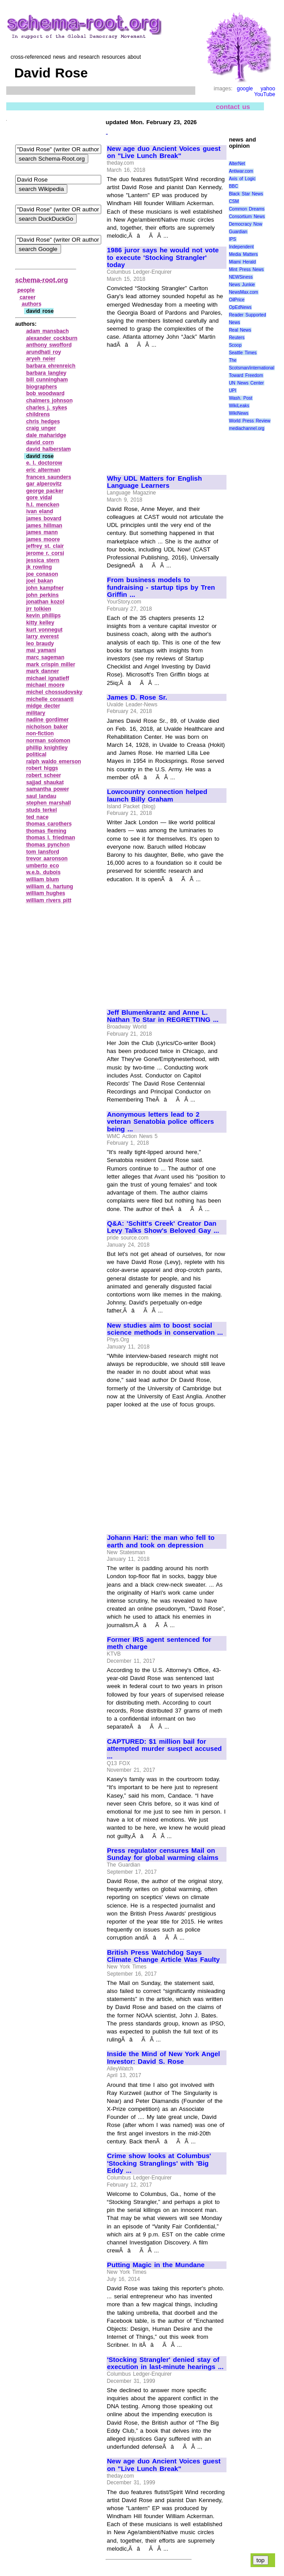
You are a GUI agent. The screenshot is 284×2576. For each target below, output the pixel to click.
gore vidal (39, 497)
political (36, 754)
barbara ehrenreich (50, 366)
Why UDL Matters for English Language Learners (154, 482)
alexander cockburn (52, 338)
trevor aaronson (47, 858)
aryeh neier (41, 359)
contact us (233, 106)
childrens (38, 414)
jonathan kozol (45, 602)
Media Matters (243, 254)
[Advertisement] (166, 407)
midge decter (43, 706)
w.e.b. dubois (43, 872)
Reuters (236, 337)
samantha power (47, 789)
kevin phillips (43, 615)
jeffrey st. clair (45, 546)
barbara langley (46, 373)
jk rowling (39, 567)
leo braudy (40, 643)
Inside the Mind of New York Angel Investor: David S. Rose (163, 2057)
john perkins (42, 595)
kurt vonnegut (44, 630)
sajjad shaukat (45, 782)
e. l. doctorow (44, 463)
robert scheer (43, 775)
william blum (42, 879)
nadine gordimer (47, 720)
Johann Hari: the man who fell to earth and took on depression (160, 1541)
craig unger (41, 428)
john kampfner (45, 588)
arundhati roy (43, 352)
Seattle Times (242, 352)
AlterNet (237, 163)
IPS (232, 239)
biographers (41, 387)
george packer (45, 491)
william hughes (46, 893)
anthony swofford (49, 345)
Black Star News (246, 193)
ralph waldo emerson (53, 761)
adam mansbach (47, 331)
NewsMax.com (243, 292)
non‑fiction (40, 733)
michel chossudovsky (54, 692)
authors (31, 304)
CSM (234, 201)
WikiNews (238, 413)
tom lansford (42, 852)
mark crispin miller (50, 664)
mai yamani (41, 650)
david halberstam (48, 449)
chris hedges (43, 421)
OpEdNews (240, 307)
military (35, 713)
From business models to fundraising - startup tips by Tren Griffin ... (161, 587)
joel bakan (39, 581)
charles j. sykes (46, 408)
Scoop (235, 345)
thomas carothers (49, 824)
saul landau (41, 796)
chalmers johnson (49, 400)
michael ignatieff (47, 678)
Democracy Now (245, 224)
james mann (42, 532)
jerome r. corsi (45, 553)
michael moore (45, 685)
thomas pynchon (48, 845)
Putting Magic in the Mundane (156, 2264)
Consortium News (247, 216)
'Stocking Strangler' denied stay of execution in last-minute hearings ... (165, 2363)
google (245, 88)
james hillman (44, 525)
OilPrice (236, 299)
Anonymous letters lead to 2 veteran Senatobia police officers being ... (160, 1122)
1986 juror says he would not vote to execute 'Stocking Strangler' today (163, 257)
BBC (233, 186)
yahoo (267, 88)
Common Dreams (246, 209)
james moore (43, 539)
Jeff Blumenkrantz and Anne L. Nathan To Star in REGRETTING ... (162, 1016)
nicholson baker (47, 727)
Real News (240, 330)
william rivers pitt (48, 900)
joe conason (42, 574)
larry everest (42, 636)
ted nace (37, 817)
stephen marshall (48, 803)
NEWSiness (240, 277)
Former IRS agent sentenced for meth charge (159, 1643)
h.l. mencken (42, 505)
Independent (241, 246)
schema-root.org (41, 280)
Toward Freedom (246, 375)
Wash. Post (240, 398)
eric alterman (43, 470)
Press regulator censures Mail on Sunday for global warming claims (162, 1854)
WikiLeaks (239, 405)
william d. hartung (49, 886)
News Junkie (242, 284)
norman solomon (48, 740)
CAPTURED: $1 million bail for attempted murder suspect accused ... (164, 1749)
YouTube (264, 94)
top (260, 2560)
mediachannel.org (246, 428)
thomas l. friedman (50, 837)
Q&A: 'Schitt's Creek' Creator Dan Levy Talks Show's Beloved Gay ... (163, 1227)
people (26, 290)
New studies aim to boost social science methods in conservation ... (165, 1329)
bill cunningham (47, 380)
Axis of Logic (242, 178)
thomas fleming (46, 831)
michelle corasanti (50, 699)
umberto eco (42, 866)
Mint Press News (246, 269)
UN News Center (246, 383)
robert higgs (42, 768)
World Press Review (249, 420)
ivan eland (39, 511)
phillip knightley (47, 748)
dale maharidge (46, 435)
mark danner (42, 671)
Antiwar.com (241, 171)
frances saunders (48, 477)
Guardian (238, 231)
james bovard (44, 518)
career (28, 297)
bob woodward (45, 393)
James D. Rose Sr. (137, 697)
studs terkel (41, 810)
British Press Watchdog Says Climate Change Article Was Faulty (163, 1956)
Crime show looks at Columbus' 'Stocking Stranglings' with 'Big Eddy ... (159, 2163)
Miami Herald (242, 261)
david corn (40, 442)
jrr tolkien (38, 609)
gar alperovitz (44, 484)
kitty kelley (40, 623)
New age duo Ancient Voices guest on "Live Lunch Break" (164, 152)
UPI (232, 390)
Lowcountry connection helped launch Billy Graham (157, 795)
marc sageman (45, 657)
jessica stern (42, 560)
